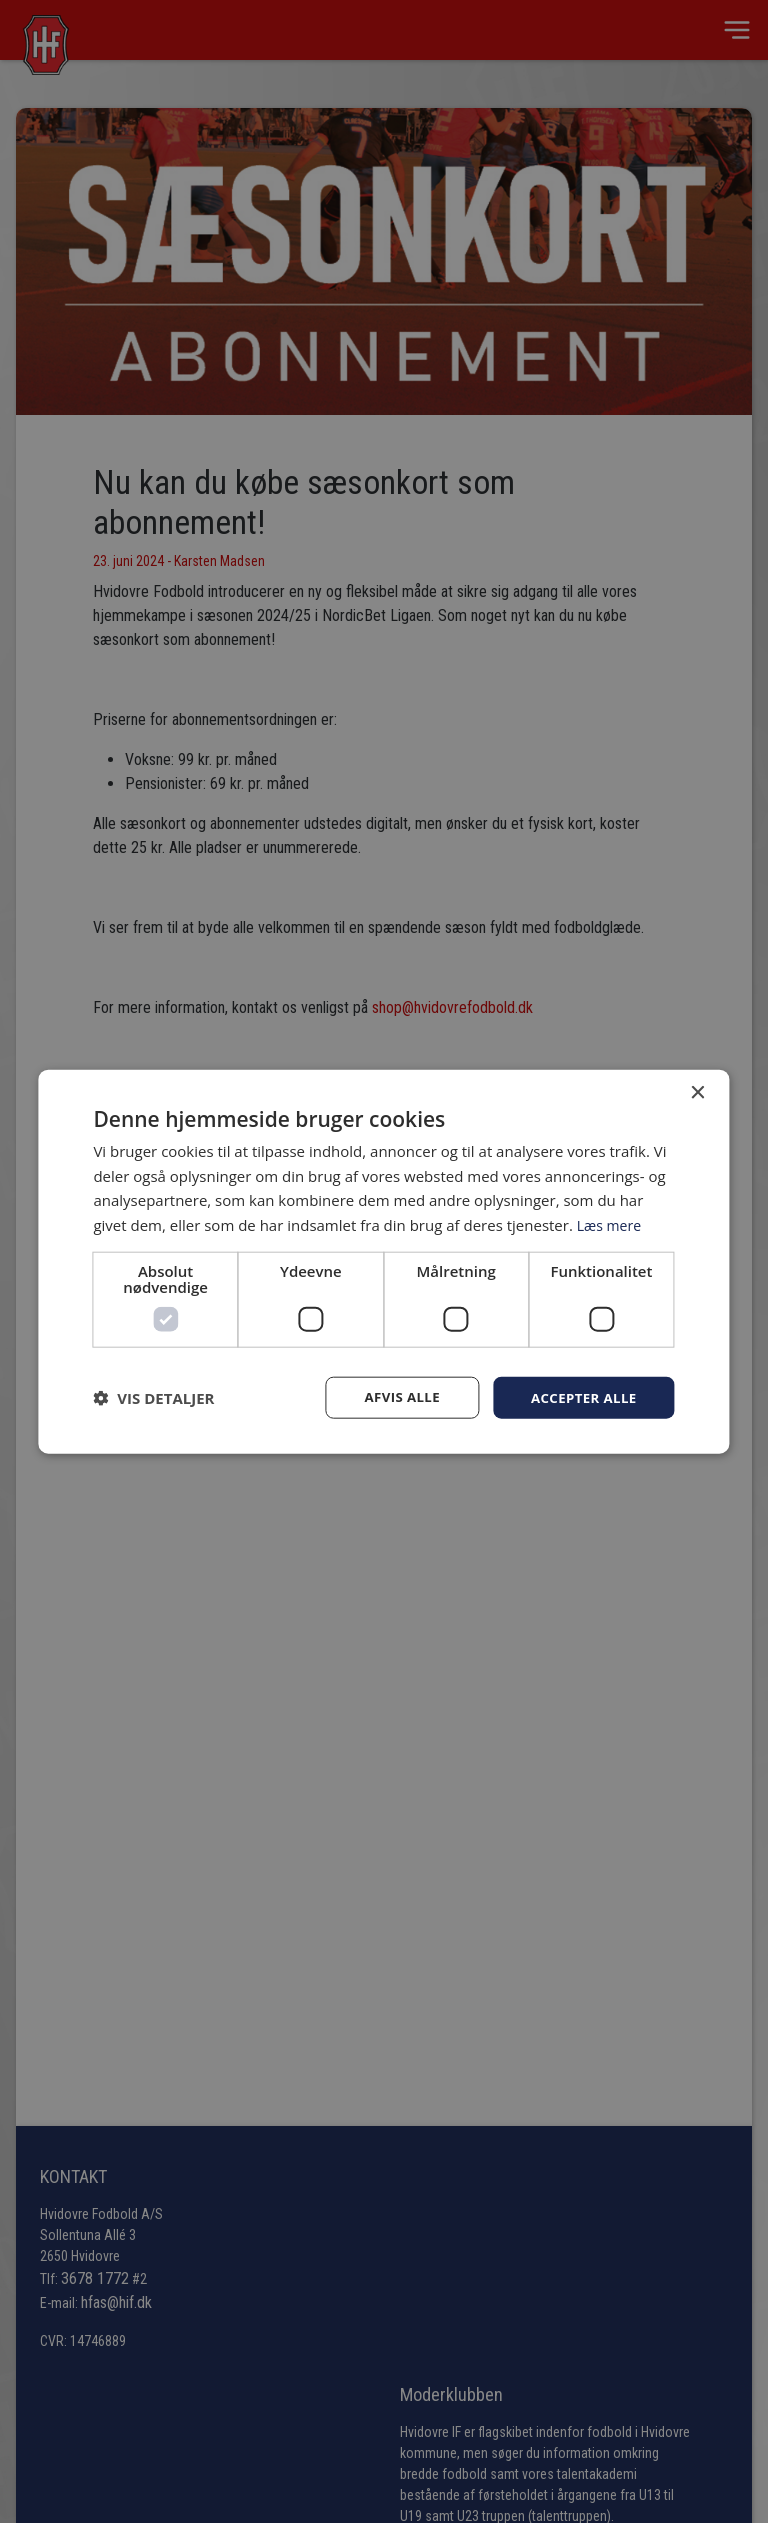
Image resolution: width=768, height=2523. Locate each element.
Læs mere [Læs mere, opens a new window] (611, 1224)
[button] (153, 1398)
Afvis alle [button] (394, 1396)
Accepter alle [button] (580, 1396)
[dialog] (384, 1261)
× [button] (697, 1091)
